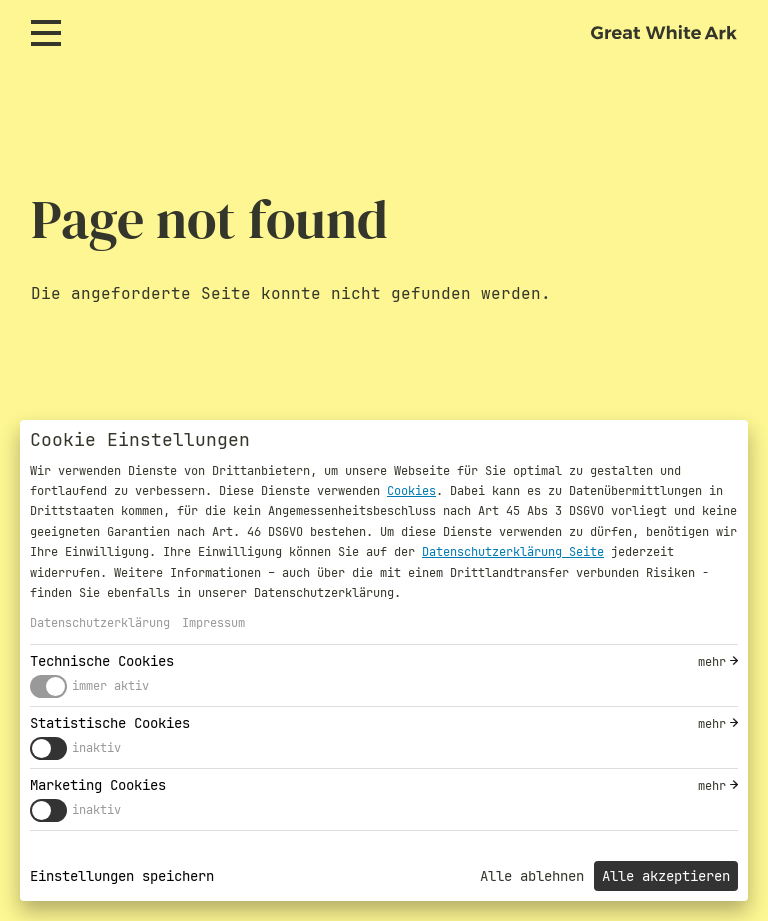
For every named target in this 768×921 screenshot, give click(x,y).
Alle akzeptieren (666, 876)
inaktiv (96, 748)
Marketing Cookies (98, 785)
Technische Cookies (102, 661)
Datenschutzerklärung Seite (513, 552)
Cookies (411, 491)
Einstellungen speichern (122, 876)
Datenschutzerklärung (100, 623)
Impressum (213, 623)
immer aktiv (110, 686)
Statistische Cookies (110, 723)
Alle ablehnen (532, 876)
